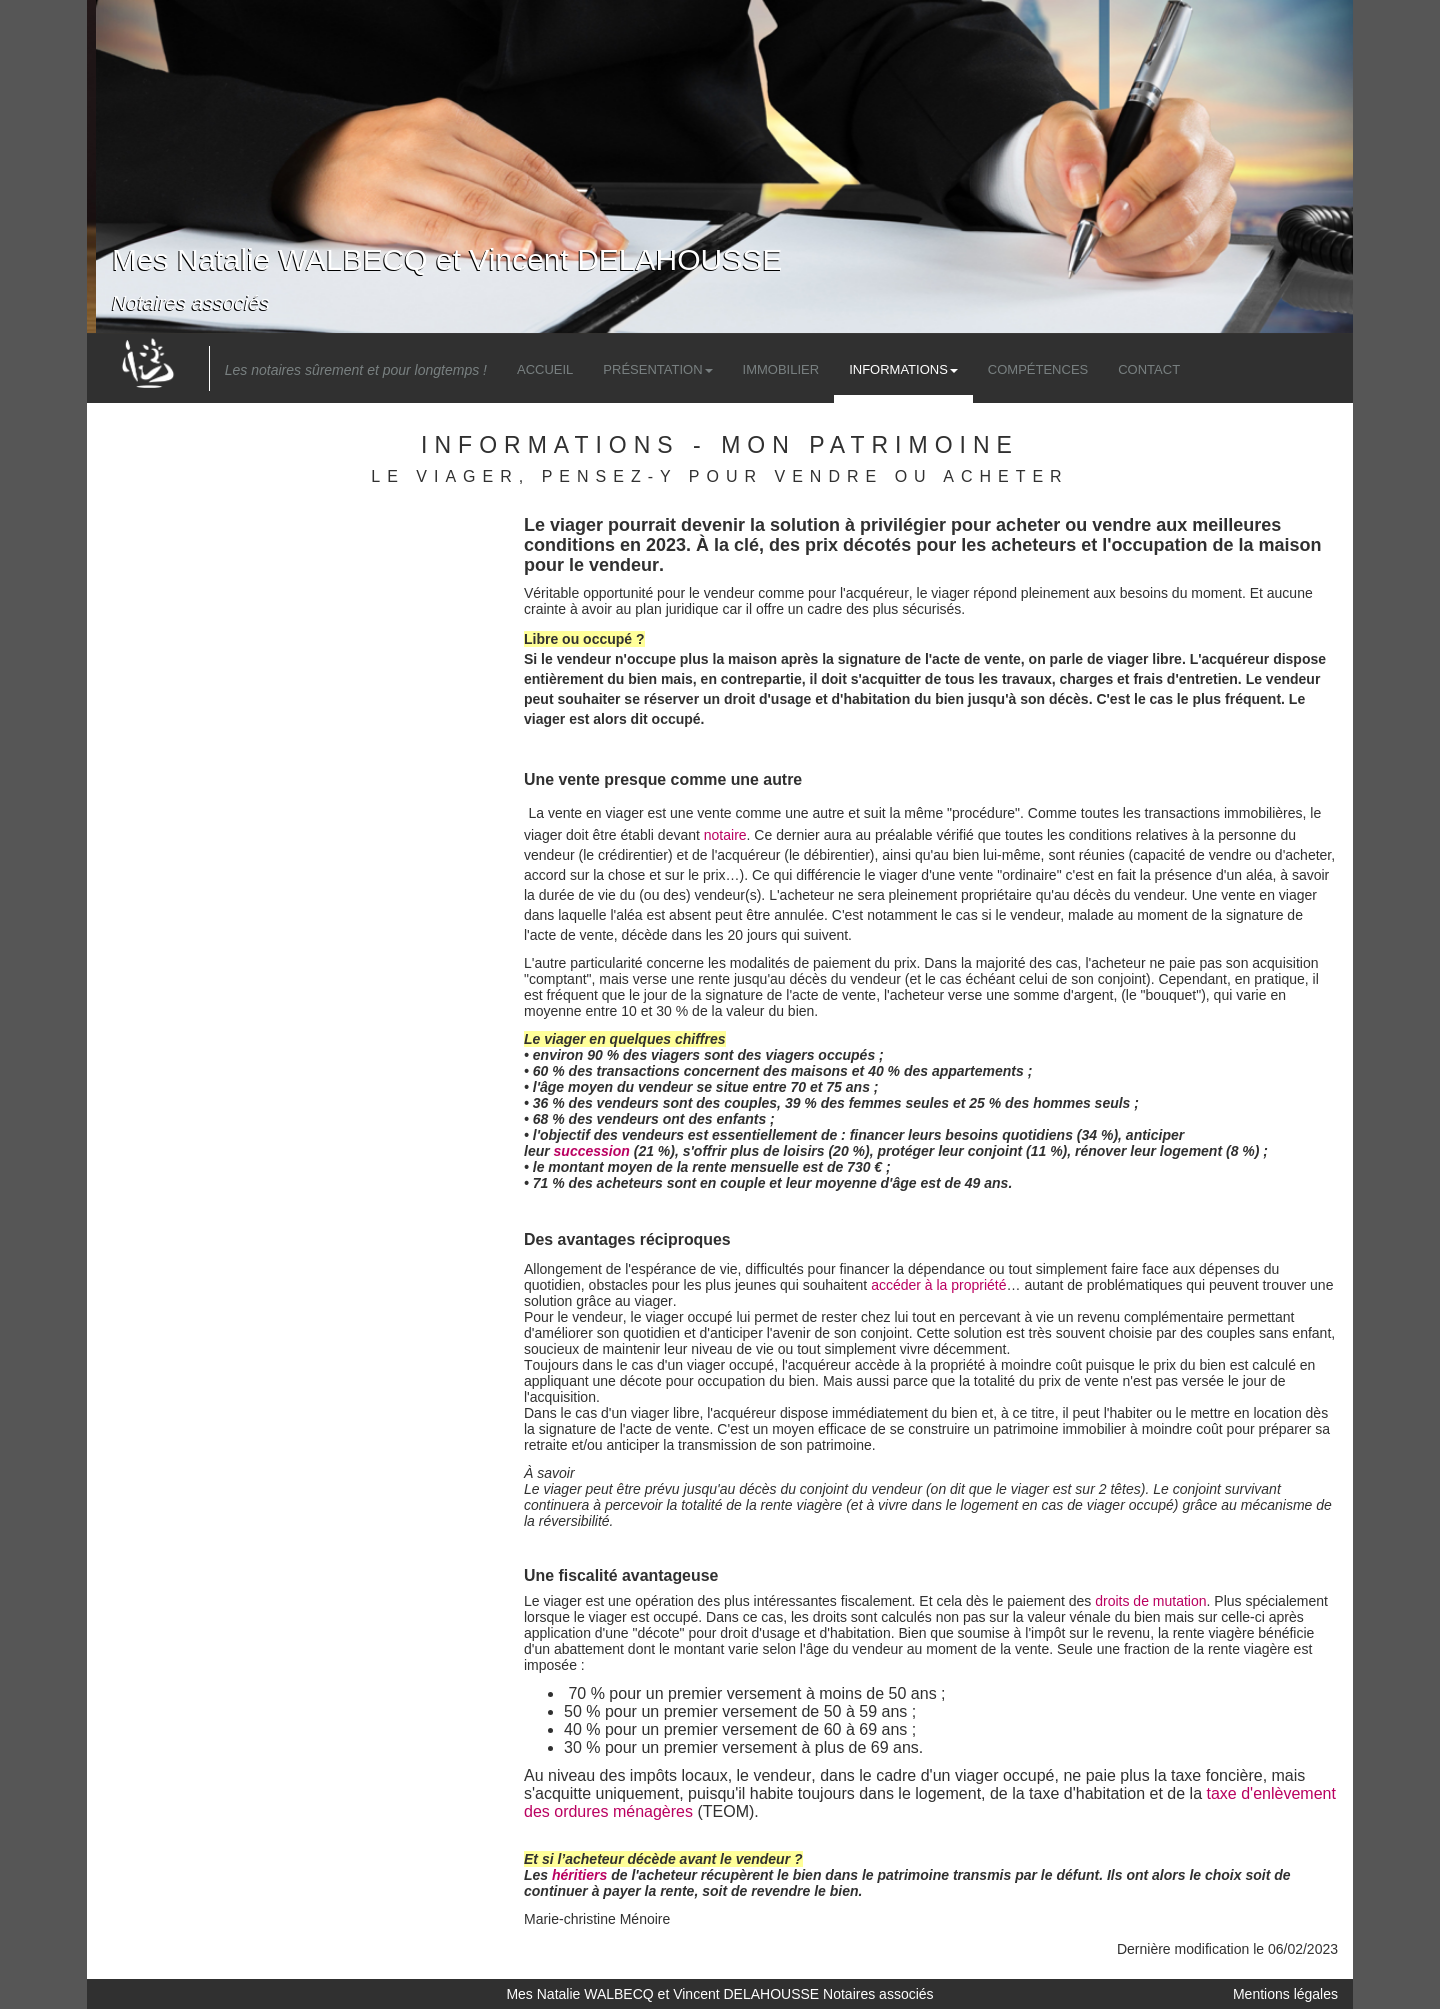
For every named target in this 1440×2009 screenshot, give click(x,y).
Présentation (657, 369)
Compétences (1038, 369)
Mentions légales (1285, 1994)
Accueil (545, 369)
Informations (903, 369)
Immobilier (781, 369)
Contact (1149, 369)
